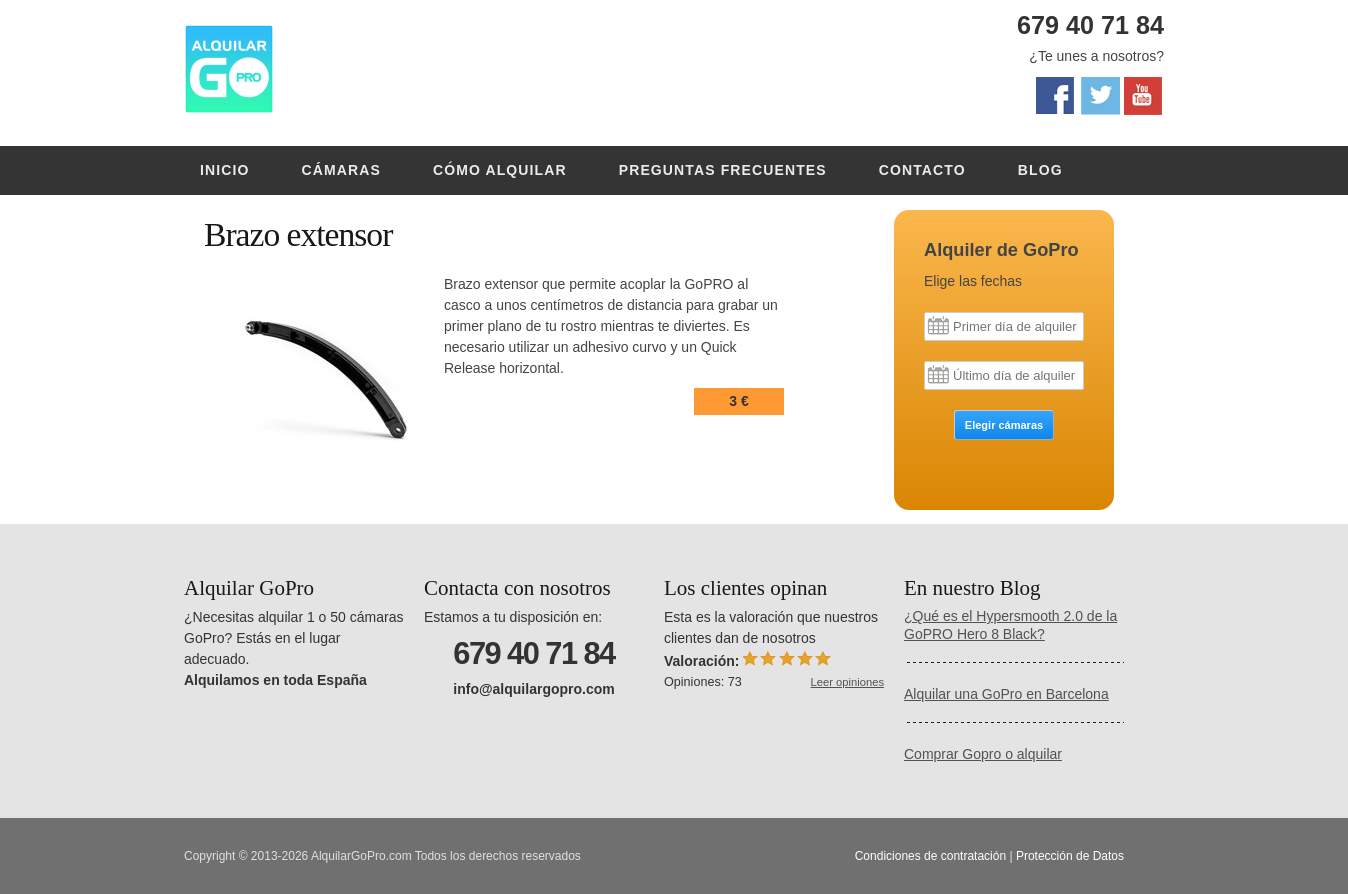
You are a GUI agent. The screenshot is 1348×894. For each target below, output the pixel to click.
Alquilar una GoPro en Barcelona (1006, 694)
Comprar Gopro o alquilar (983, 754)
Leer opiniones (847, 682)
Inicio (225, 170)
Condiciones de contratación (930, 856)
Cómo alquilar (500, 170)
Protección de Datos (1070, 856)
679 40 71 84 (1090, 25)
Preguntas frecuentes (723, 170)
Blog (1040, 170)
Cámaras (341, 170)
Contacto (922, 170)
